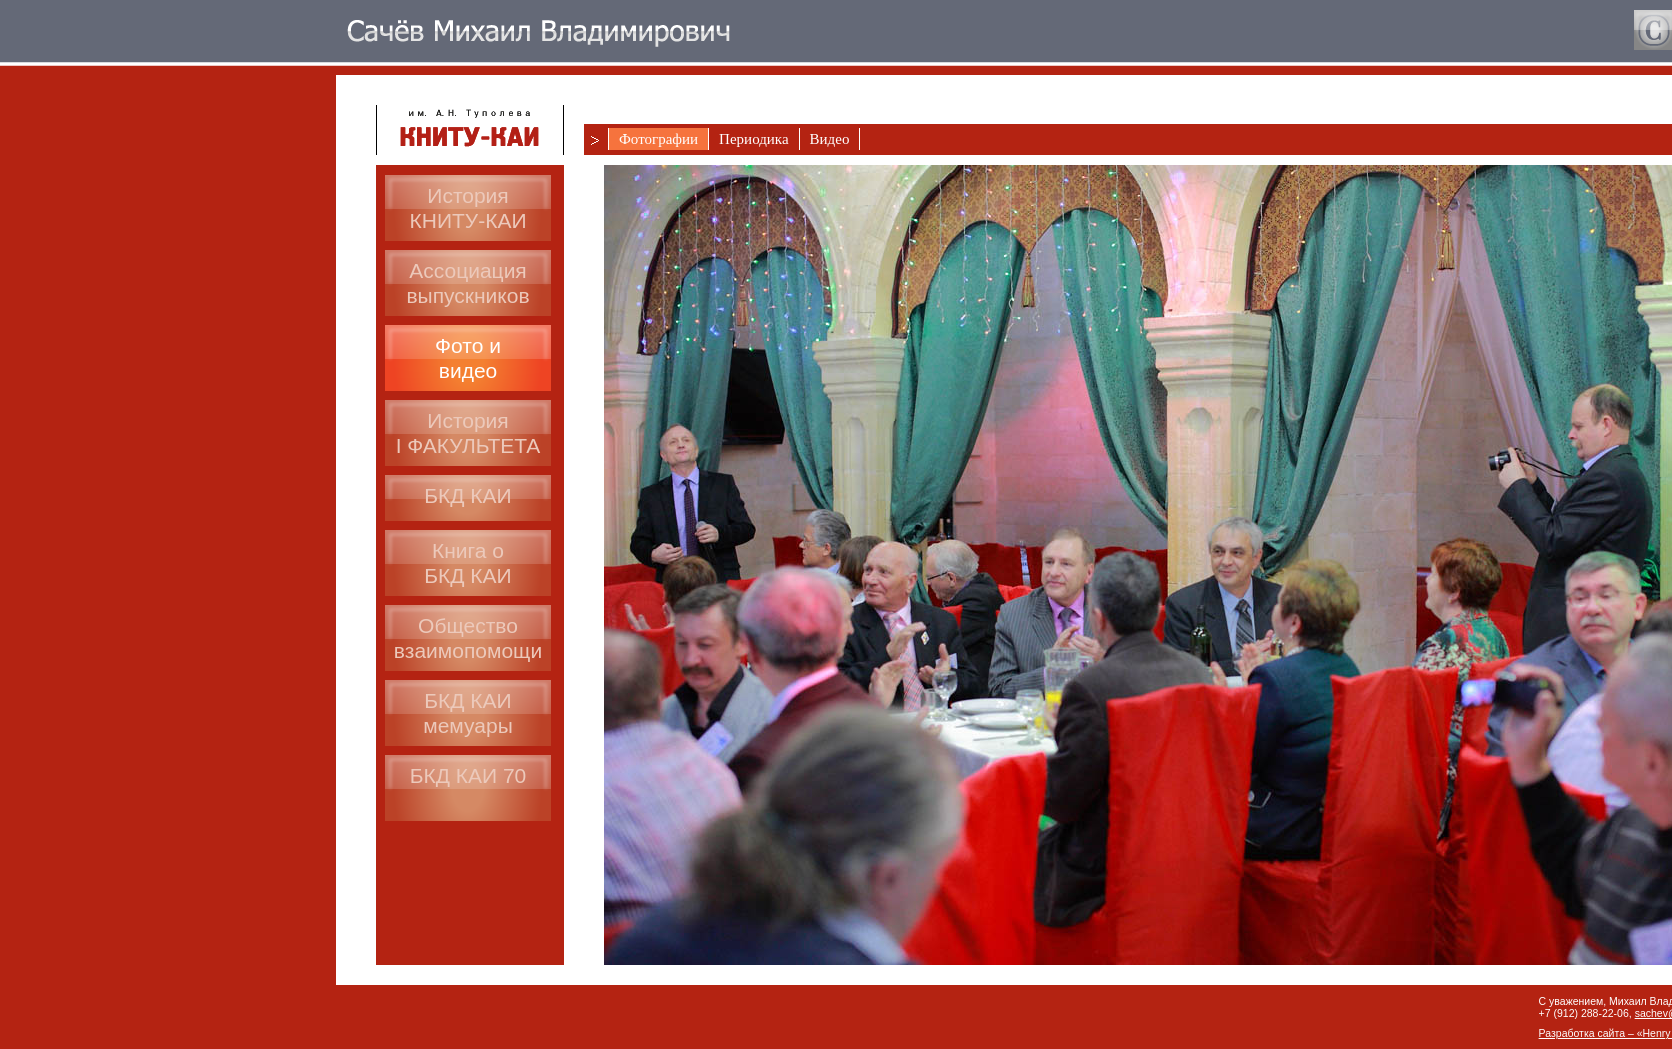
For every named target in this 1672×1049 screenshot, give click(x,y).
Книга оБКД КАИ (467, 563)
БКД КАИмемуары (468, 713)
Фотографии (658, 139)
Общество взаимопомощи (468, 638)
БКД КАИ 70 (468, 775)
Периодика (753, 139)
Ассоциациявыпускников (467, 283)
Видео (830, 139)
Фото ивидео (468, 358)
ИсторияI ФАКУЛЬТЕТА (468, 433)
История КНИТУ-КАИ (468, 208)
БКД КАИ (467, 495)
